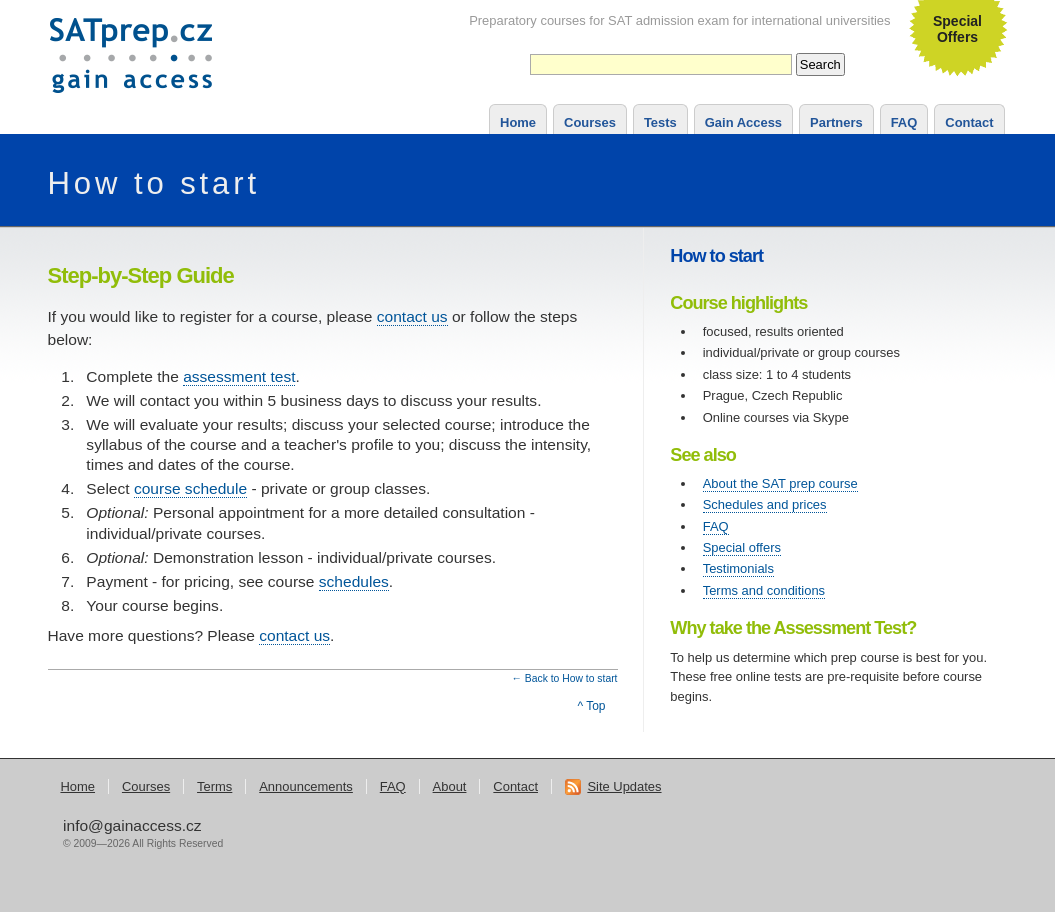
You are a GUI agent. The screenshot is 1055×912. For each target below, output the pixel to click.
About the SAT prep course (780, 483)
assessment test (239, 376)
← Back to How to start (565, 678)
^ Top (591, 706)
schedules (354, 581)
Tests (660, 122)
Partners (836, 122)
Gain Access (743, 122)
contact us (412, 316)
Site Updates (613, 786)
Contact (969, 122)
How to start (154, 183)
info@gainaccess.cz (132, 825)
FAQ (904, 122)
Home (518, 122)
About (450, 786)
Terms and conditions (764, 590)
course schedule (190, 488)
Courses (590, 122)
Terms (214, 786)
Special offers (742, 547)
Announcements (306, 786)
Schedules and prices (765, 504)
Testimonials (738, 568)
